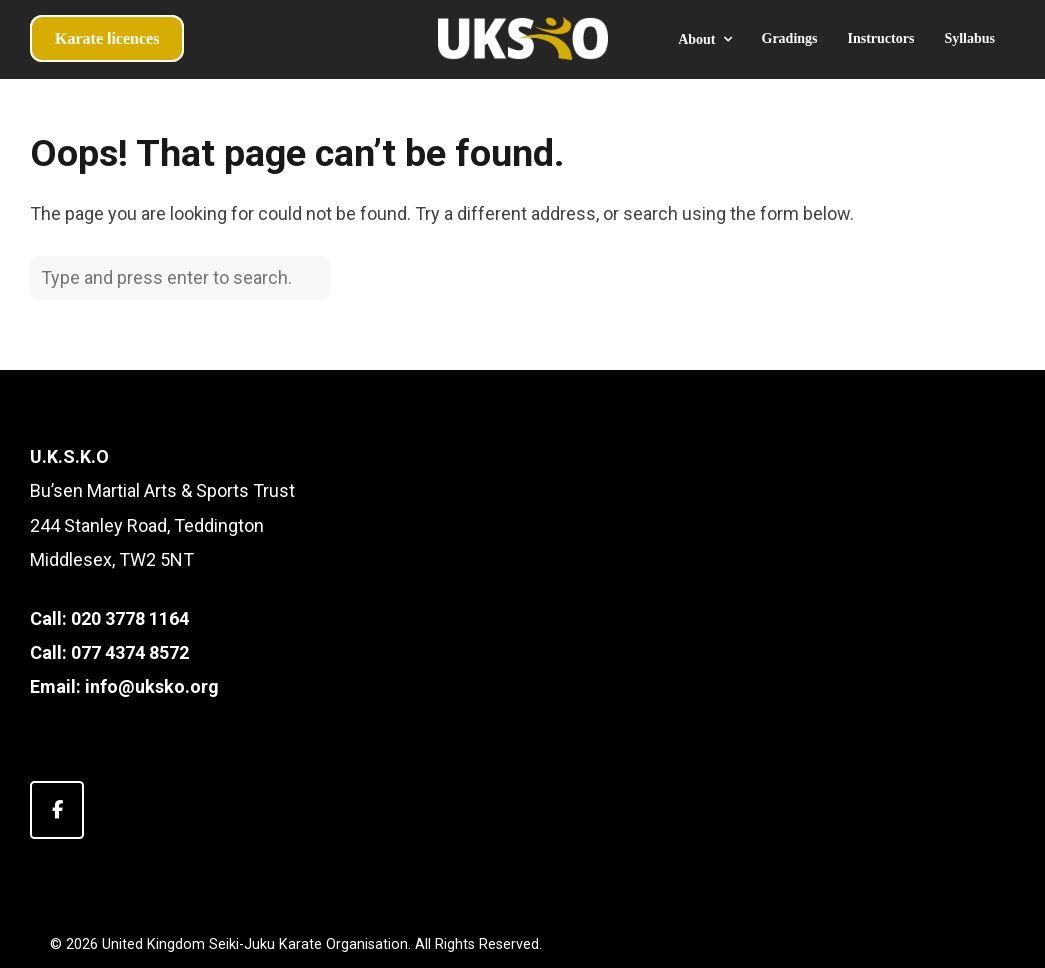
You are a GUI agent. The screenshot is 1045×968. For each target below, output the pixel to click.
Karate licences (107, 38)
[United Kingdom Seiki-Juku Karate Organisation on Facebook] (57, 810)
